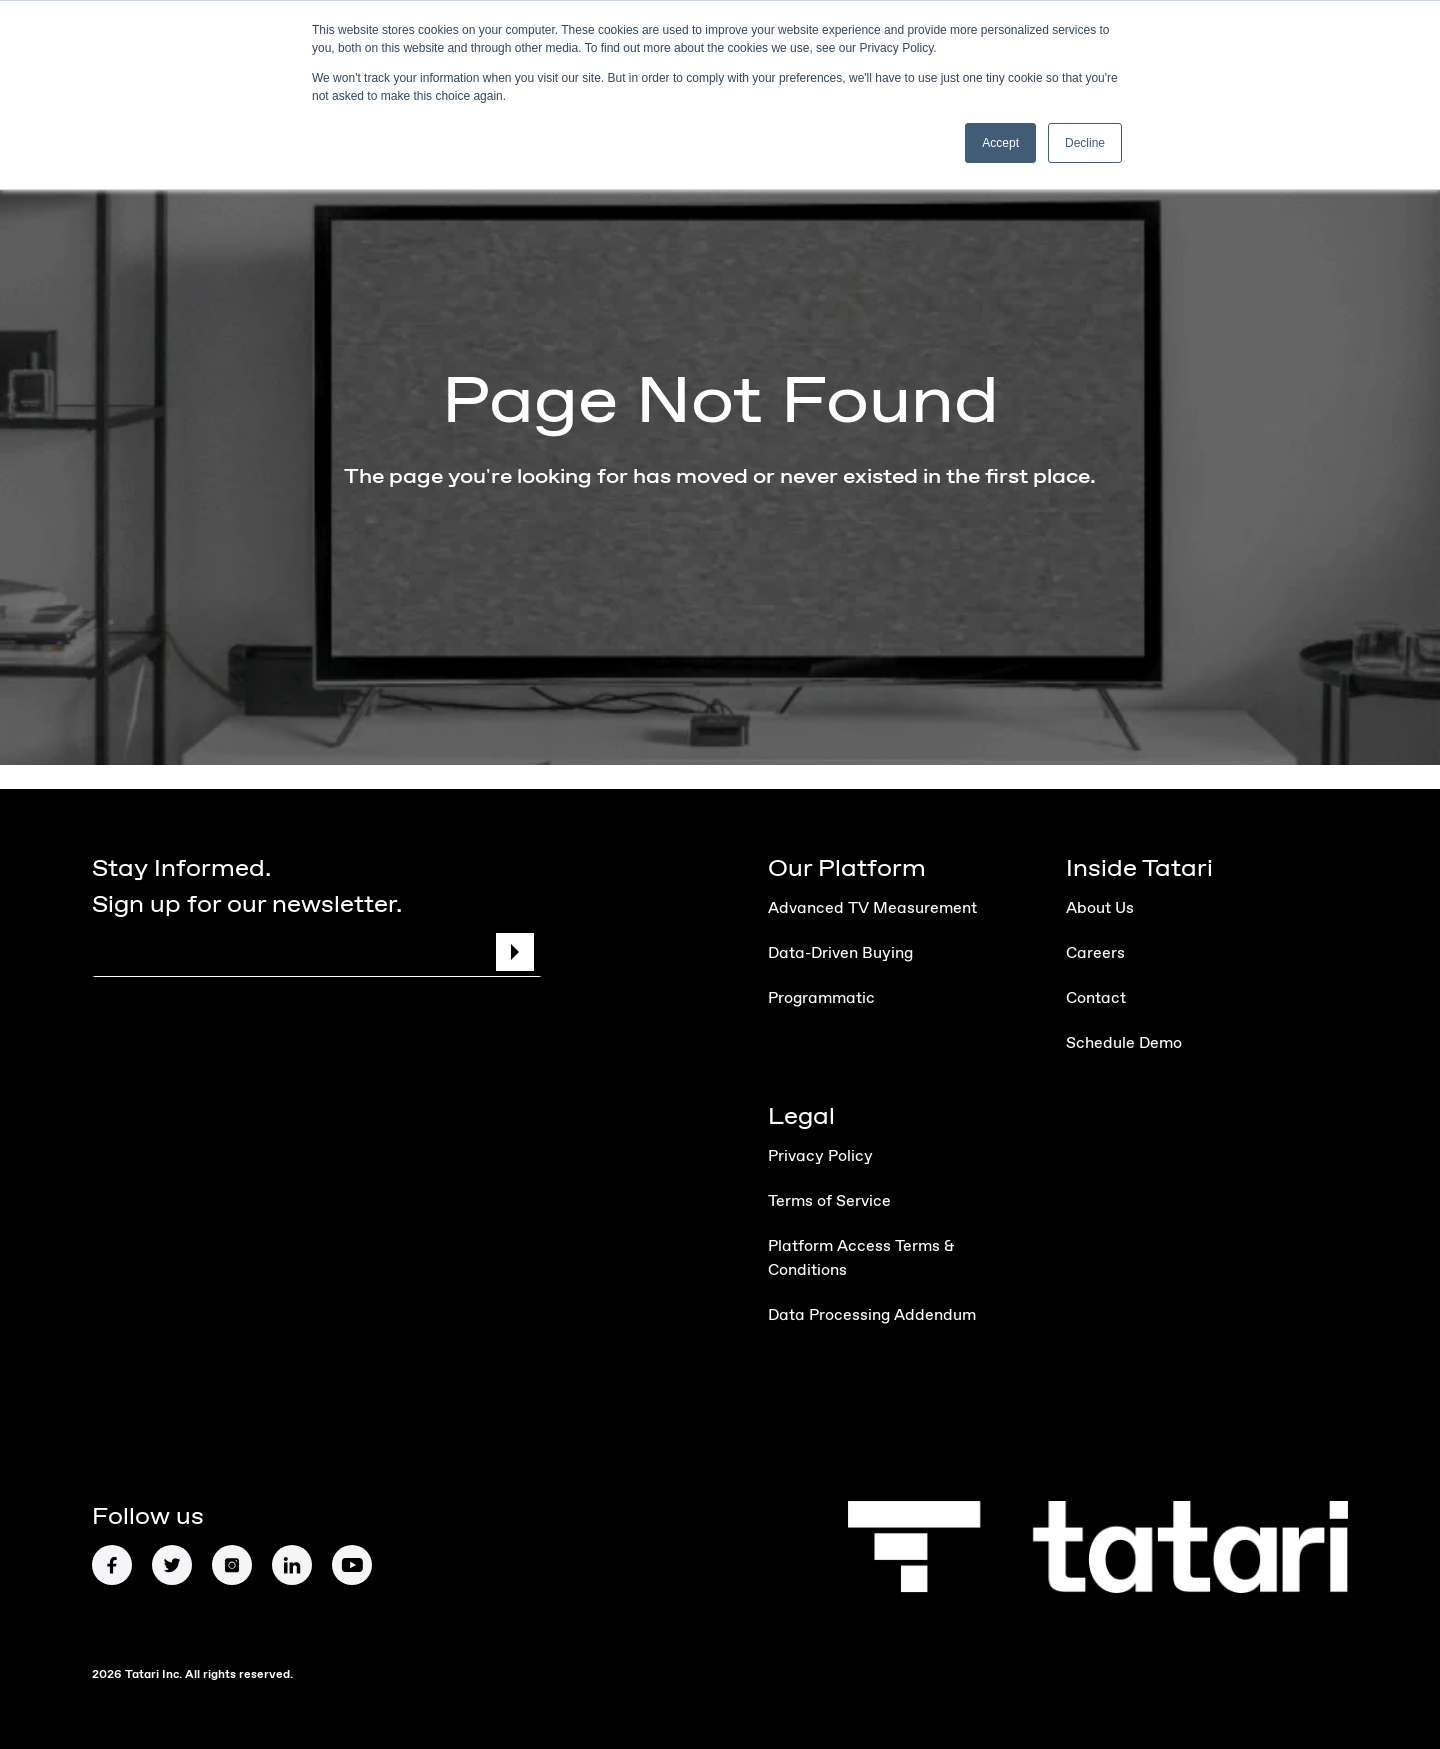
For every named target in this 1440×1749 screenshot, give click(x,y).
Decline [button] (1085, 143)
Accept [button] (1000, 143)
